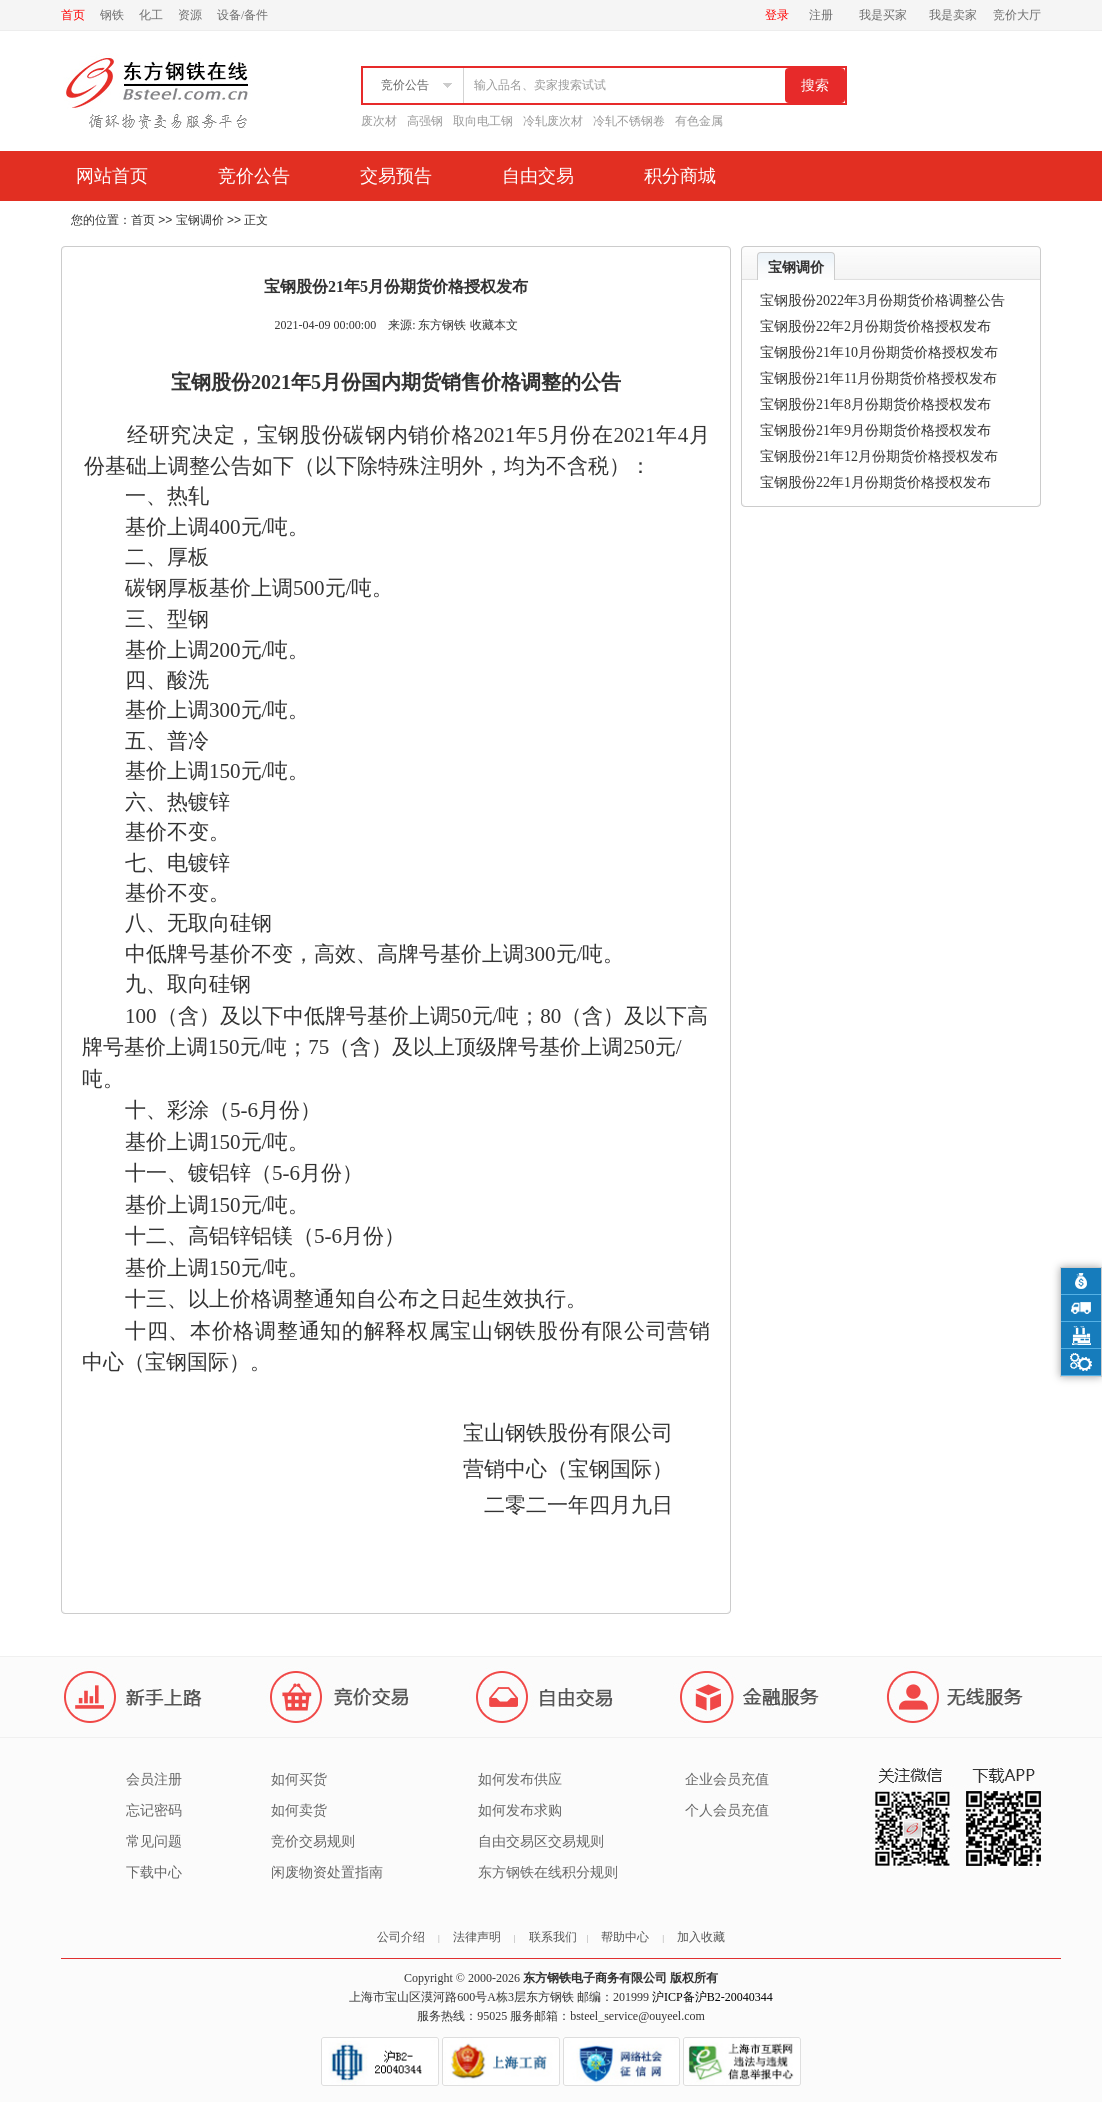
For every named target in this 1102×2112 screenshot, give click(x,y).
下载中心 (154, 1872)
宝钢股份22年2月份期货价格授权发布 (875, 326)
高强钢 (425, 121)
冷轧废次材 (553, 121)
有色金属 (699, 121)
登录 (777, 15)
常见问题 (154, 1841)
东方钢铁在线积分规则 (548, 1872)
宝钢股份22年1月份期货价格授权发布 (875, 482)
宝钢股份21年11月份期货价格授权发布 (878, 378)
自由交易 (538, 176)
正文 (256, 220)
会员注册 (154, 1779)
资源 (190, 15)
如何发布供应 (520, 1779)
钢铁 (112, 15)
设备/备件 (242, 15)
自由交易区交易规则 (541, 1841)
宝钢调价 (200, 220)
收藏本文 (494, 325)
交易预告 (396, 176)
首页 (73, 15)
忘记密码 (154, 1810)
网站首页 (112, 176)
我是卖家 (953, 15)
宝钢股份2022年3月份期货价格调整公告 (882, 300)
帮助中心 (625, 1937)
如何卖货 (299, 1810)
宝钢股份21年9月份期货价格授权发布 (875, 430)
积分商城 (680, 176)
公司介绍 (401, 1937)
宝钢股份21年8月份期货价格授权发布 (875, 404)
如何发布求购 (520, 1810)
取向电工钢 (483, 121)
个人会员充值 (727, 1810)
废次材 (379, 121)
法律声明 (477, 1937)
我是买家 (883, 15)
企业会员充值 (727, 1779)
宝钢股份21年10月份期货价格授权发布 (879, 352)
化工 (151, 15)
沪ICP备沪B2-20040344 (712, 1997)
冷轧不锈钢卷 (629, 121)
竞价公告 (254, 176)
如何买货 (299, 1779)
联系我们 (553, 1937)
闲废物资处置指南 (327, 1872)
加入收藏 (701, 1937)
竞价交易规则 (313, 1841)
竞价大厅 (1017, 15)
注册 (821, 15)
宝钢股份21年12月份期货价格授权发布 (879, 456)
